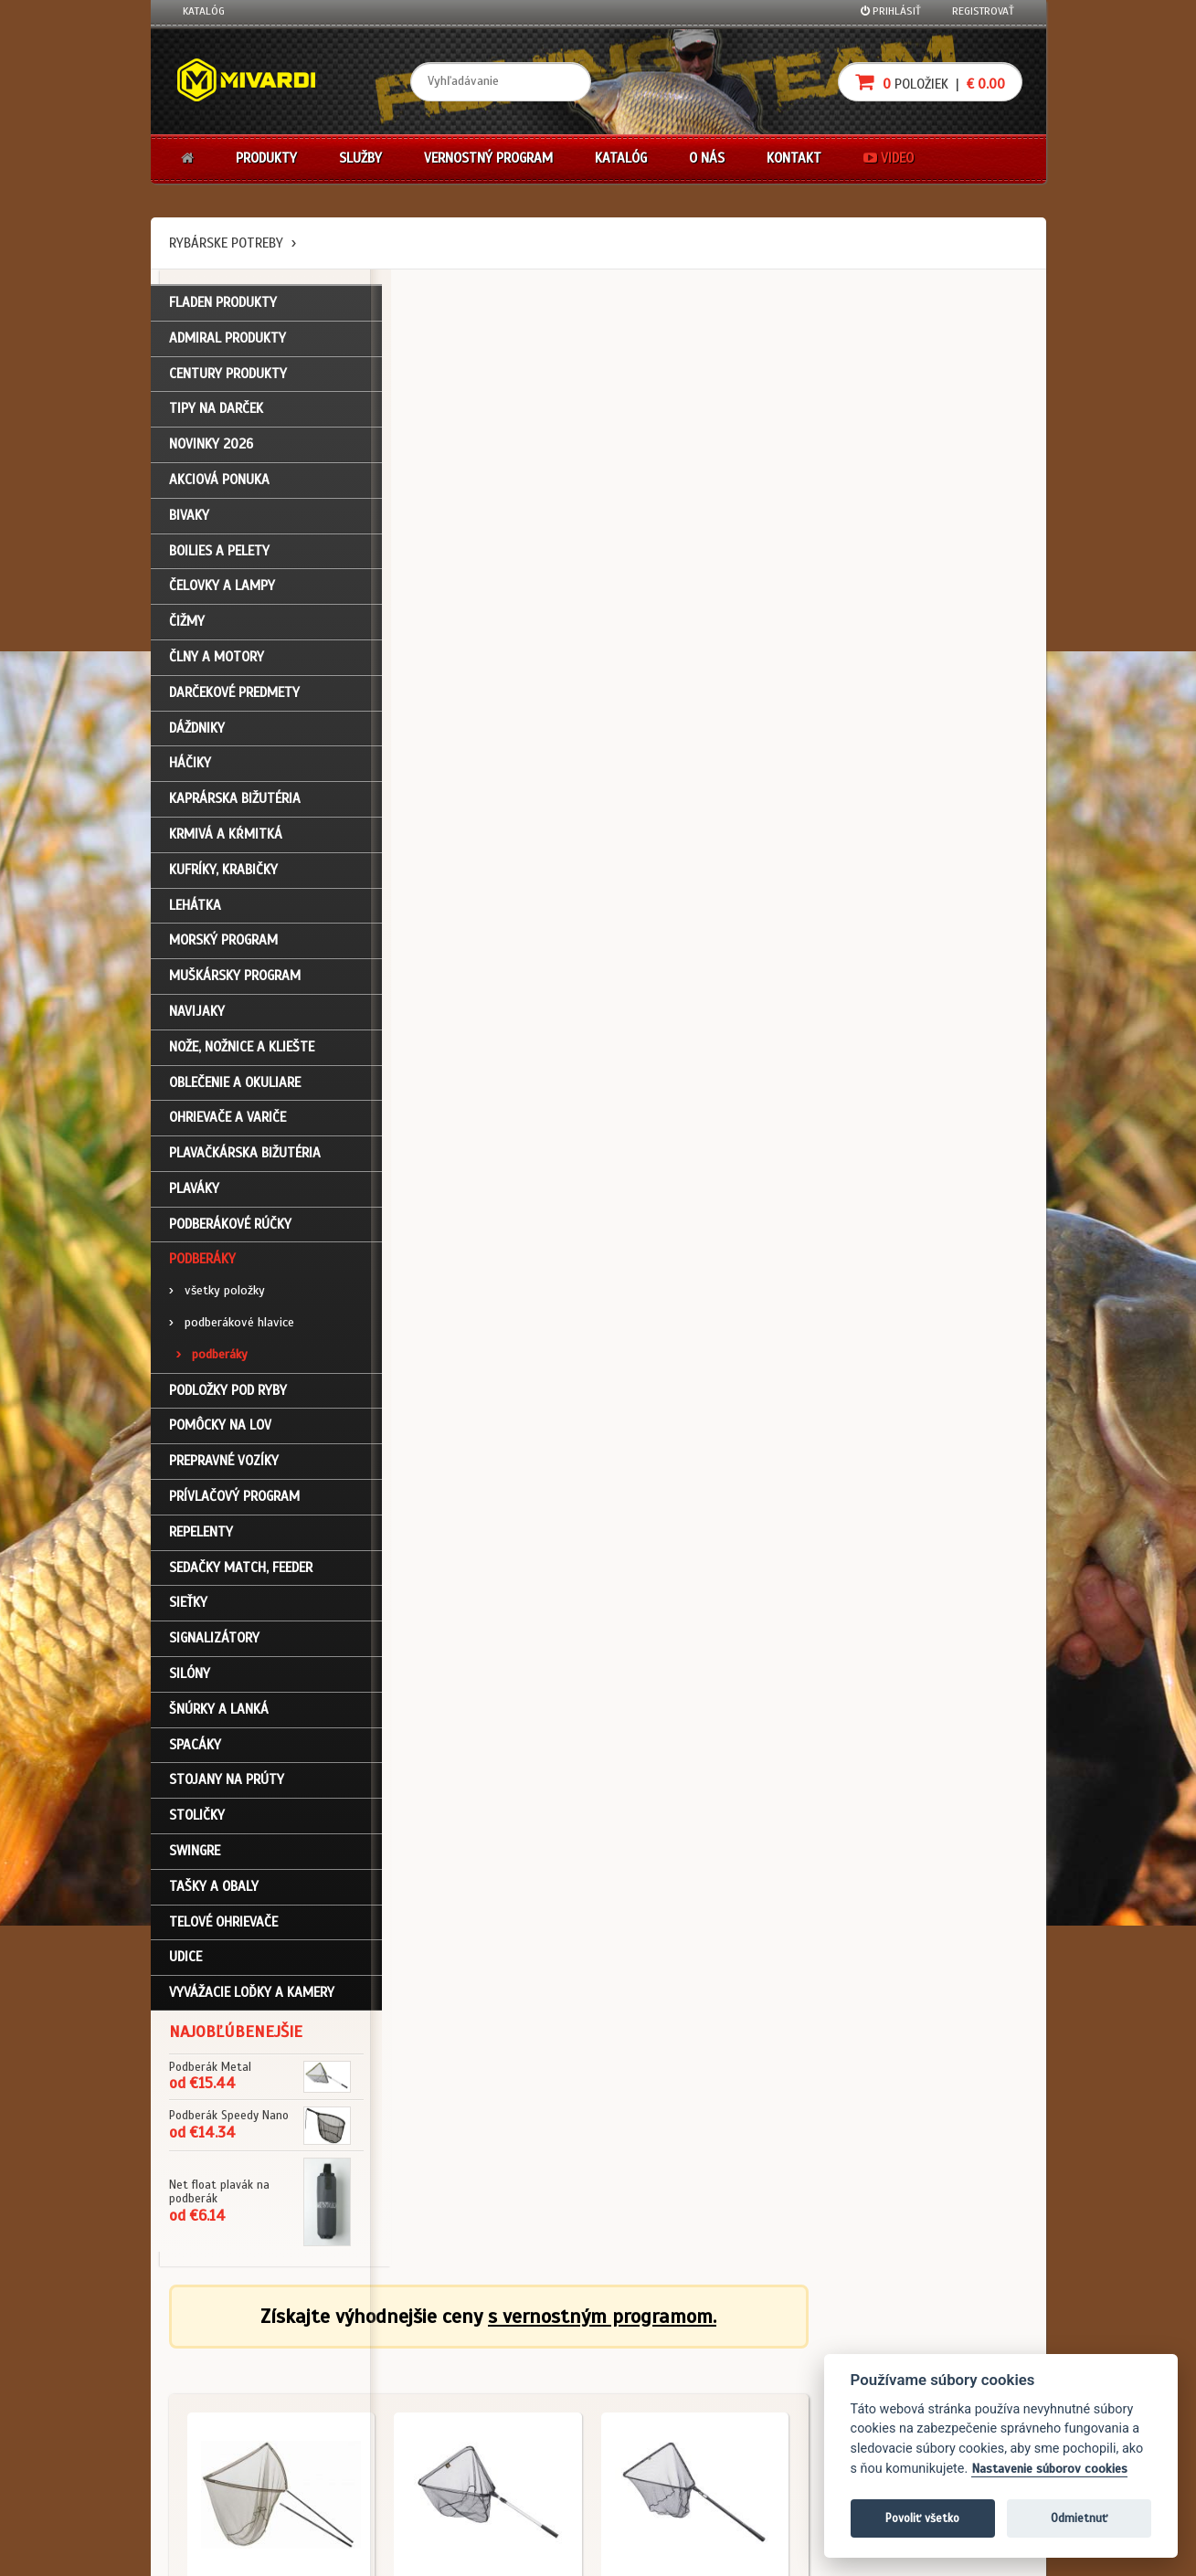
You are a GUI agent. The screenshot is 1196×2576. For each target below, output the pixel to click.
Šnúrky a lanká (219, 1713)
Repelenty (201, 1535)
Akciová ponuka (219, 483)
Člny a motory (216, 660)
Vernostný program (488, 158)
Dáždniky (197, 731)
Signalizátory (214, 1642)
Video (888, 158)
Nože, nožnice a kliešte (241, 1050)
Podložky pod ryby (228, 1394)
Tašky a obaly (214, 1890)
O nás (707, 158)
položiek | (930, 81)
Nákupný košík (218, 2397)
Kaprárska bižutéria (235, 803)
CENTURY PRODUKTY (228, 377)
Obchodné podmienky (382, 2348)
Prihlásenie (210, 2348)
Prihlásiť (891, 11)
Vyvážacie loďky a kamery (251, 1997)
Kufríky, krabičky (223, 873)
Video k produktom (229, 2471)
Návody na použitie (230, 2446)
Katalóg (204, 11)
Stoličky (197, 1819)
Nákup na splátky (664, 2373)
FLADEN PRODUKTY (223, 306)
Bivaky (189, 519)
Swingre (194, 1854)
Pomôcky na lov (220, 1429)
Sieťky (188, 1607)
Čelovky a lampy (222, 590)
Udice (185, 1961)
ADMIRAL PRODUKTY (227, 341)
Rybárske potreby (226, 243)
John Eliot (347, 2551)
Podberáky (202, 1263)
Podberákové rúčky (230, 1227)
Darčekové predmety (234, 696)
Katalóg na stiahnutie (528, 2348)
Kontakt (794, 158)
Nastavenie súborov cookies (1049, 2468)
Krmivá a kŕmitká (225, 837)
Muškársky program (235, 980)
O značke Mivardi (516, 2397)
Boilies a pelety (219, 554)
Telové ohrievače (223, 1925)
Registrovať (983, 11)
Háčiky (190, 767)
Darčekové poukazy (669, 2348)
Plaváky (194, 1192)
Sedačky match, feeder (240, 1571)
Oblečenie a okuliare (235, 1086)
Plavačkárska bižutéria (245, 1157)
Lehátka (195, 909)
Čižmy (187, 626)
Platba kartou (655, 2397)
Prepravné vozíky (224, 1465)
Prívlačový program (234, 1500)
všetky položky (217, 1295)
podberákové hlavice (231, 1327)
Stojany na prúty (226, 1784)
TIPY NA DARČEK (216, 413)
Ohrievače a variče (227, 1122)
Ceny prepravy (218, 2494)
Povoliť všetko (922, 2518)
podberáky (212, 1358)
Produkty (266, 158)
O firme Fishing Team (524, 2373)
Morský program (223, 944)
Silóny (189, 1677)
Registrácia (211, 2373)
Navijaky (197, 1015)
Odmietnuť (1079, 2518)
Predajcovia (503, 2421)
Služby (360, 158)
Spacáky (195, 1748)
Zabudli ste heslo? (229, 2421)
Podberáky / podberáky (471, 621)
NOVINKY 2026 (211, 448)
